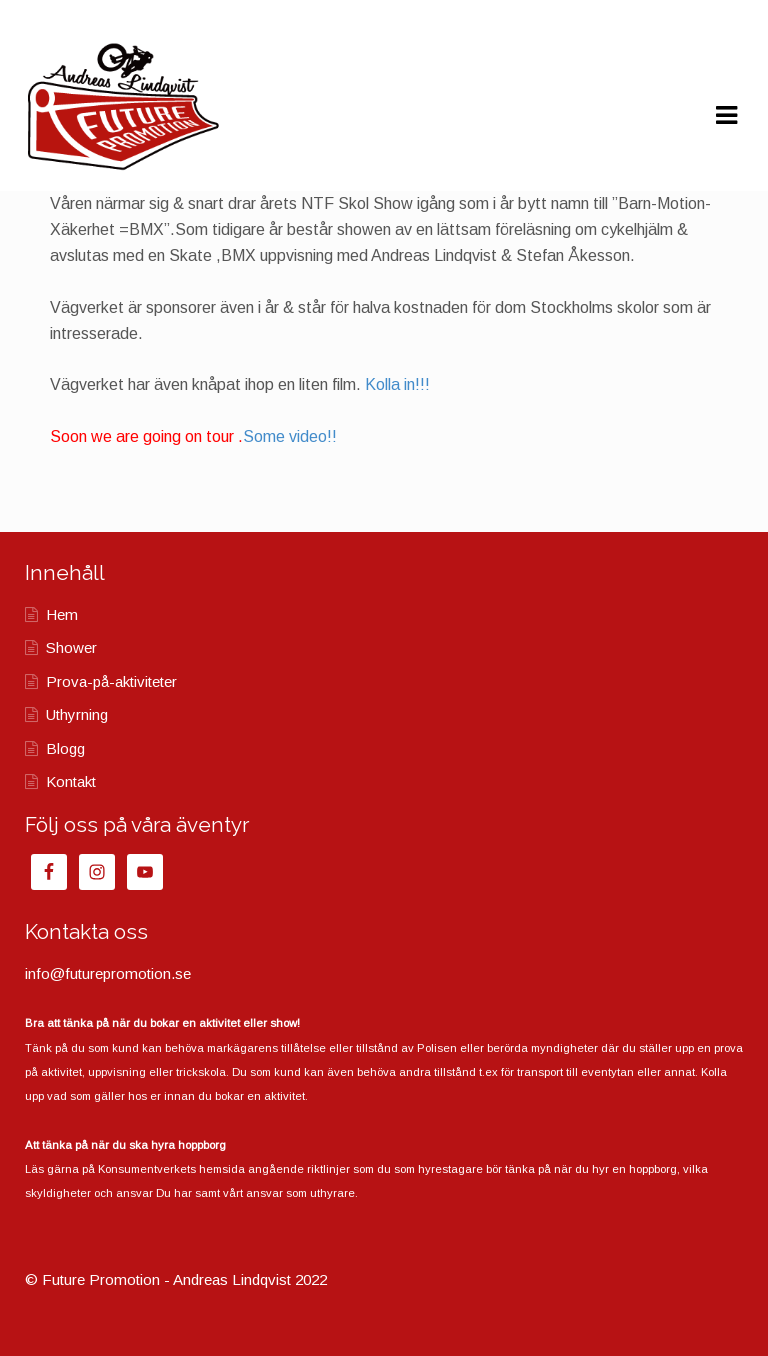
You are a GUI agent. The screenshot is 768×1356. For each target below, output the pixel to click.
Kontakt (71, 781)
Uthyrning (77, 714)
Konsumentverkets (147, 1169)
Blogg (65, 748)
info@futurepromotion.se (108, 973)
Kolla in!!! (397, 384)
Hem (62, 614)
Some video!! (290, 436)
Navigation (726, 116)
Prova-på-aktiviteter (111, 681)
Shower (71, 647)
